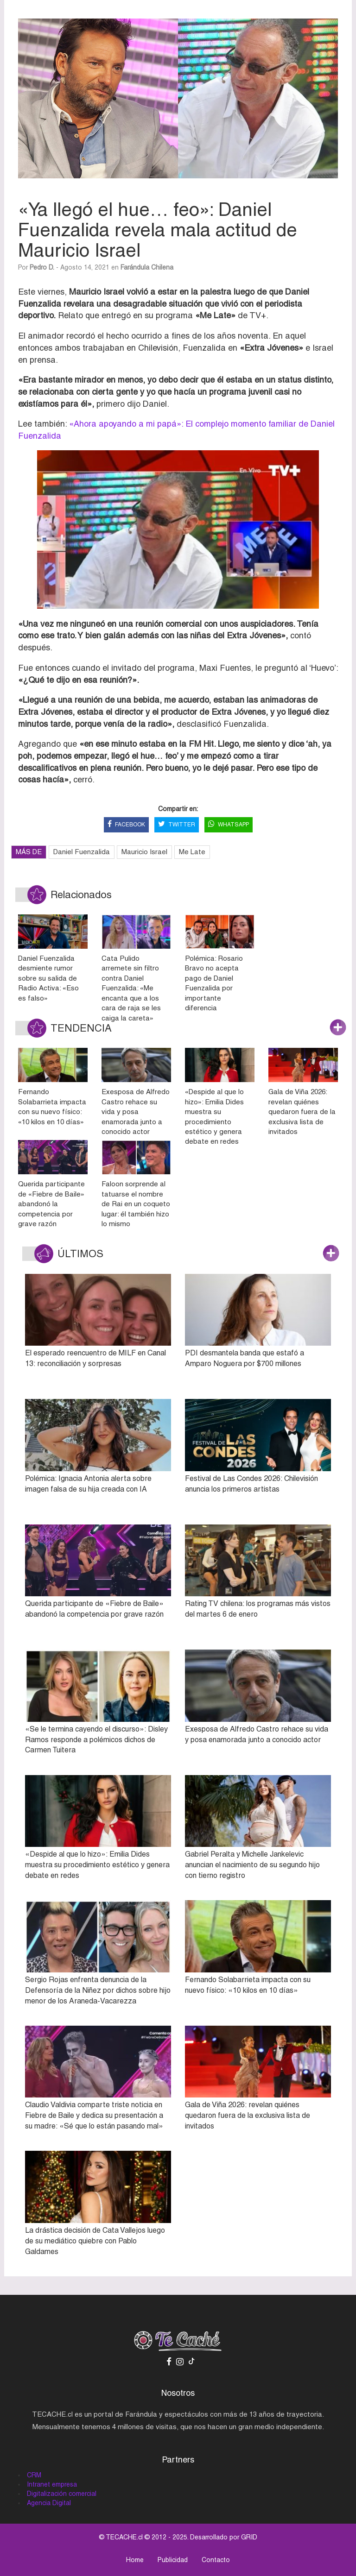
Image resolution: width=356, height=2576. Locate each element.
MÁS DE (29, 852)
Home (135, 2559)
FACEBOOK (126, 825)
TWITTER (176, 825)
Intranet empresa (52, 2484)
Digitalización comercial (61, 2493)
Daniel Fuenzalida (81, 852)
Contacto (216, 2559)
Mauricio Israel (144, 852)
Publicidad (173, 2559)
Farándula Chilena (147, 267)
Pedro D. (42, 267)
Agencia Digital (49, 2503)
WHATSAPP (228, 825)
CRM (34, 2475)
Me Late (192, 852)
